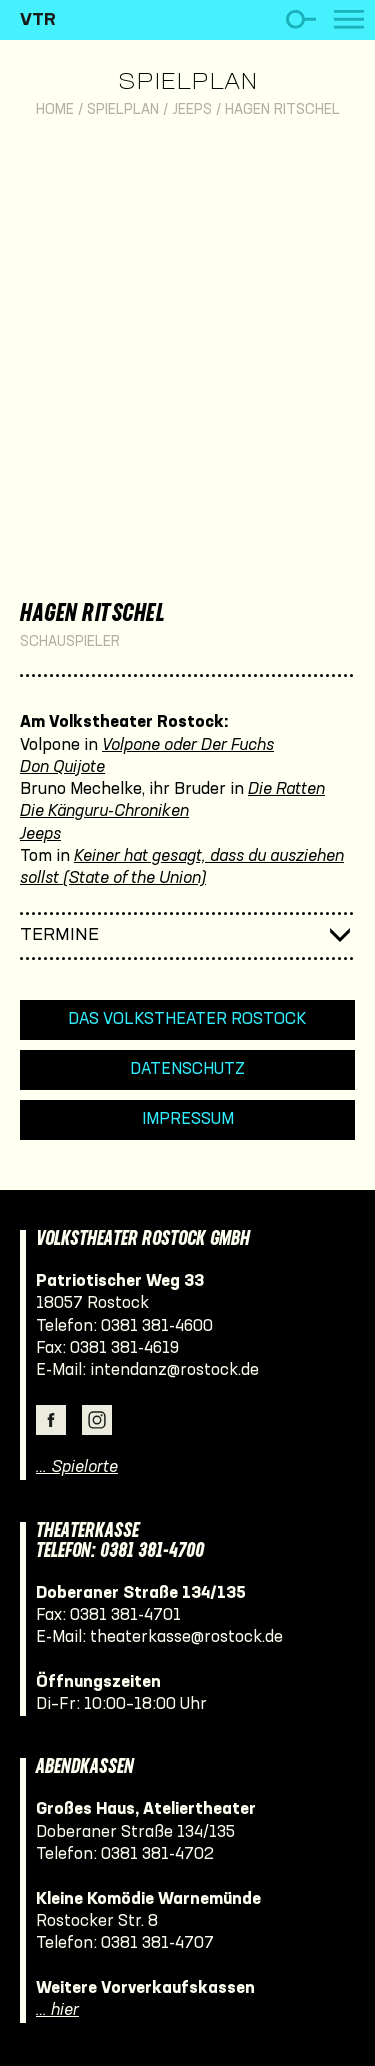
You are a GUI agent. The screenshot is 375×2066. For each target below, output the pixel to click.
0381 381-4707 (157, 1943)
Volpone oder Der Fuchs (188, 745)
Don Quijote (62, 767)
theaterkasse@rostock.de (186, 1637)
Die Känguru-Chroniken (104, 811)
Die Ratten (286, 789)
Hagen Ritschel (282, 110)
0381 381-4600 (157, 1326)
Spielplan (187, 83)
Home (55, 110)
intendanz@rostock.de (174, 1370)
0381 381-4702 (157, 1854)
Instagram (97, 1420)
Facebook (51, 1420)
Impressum (188, 1119)
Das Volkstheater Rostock (187, 1019)
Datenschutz (187, 1069)
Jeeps (192, 110)
